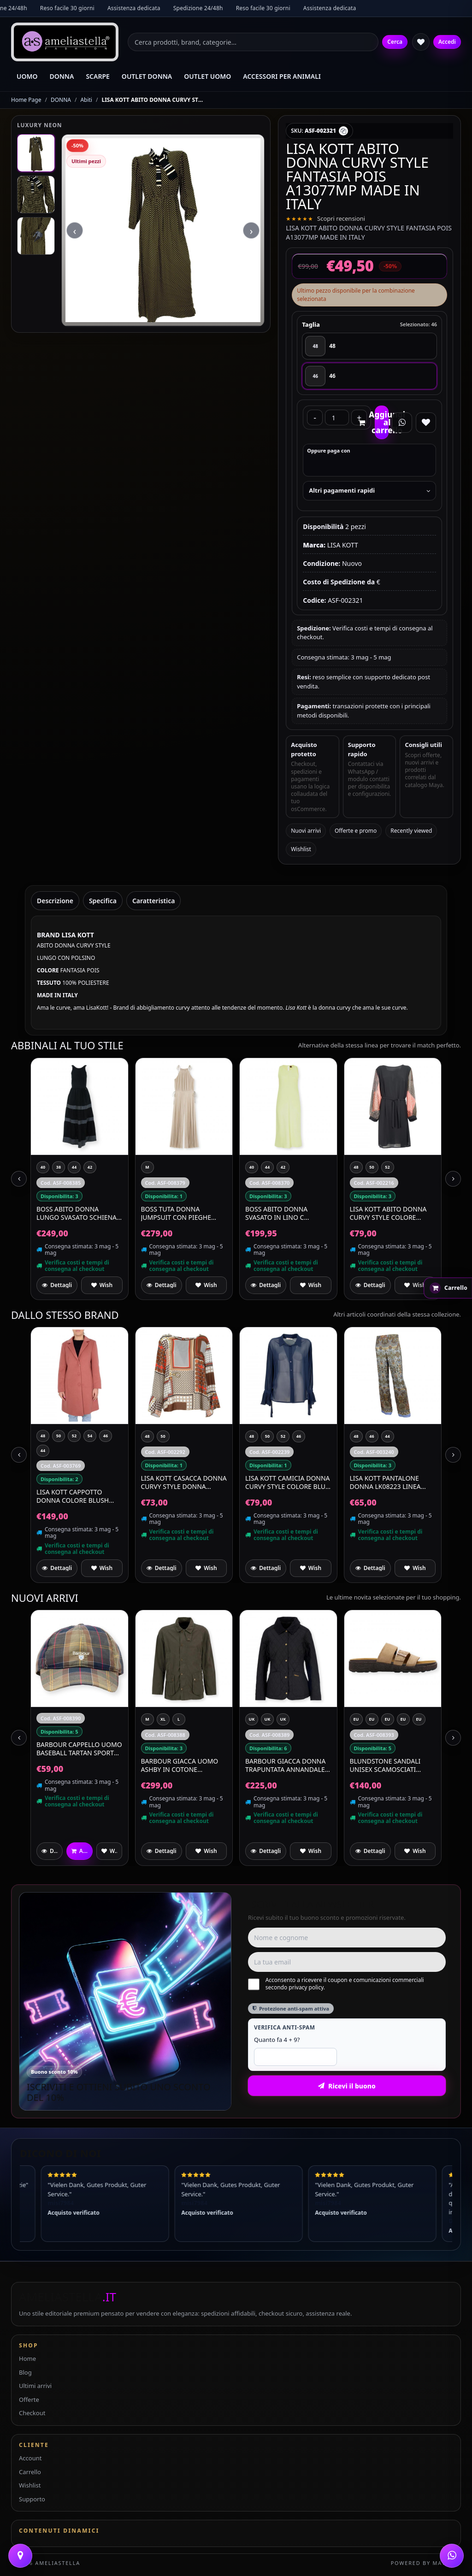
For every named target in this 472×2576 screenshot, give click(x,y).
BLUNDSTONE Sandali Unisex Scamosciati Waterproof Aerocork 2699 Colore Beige (388, 1765)
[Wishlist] (421, 42)
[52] (387, 1167)
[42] (89, 1167)
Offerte (29, 2399)
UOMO (27, 76)
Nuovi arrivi (306, 831)
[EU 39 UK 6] (419, 1719)
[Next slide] (453, 1179)
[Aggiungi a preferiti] (101, 1285)
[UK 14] (283, 1719)
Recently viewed (411, 831)
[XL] (163, 1719)
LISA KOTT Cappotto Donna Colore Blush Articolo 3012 (72, 1496)
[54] (89, 1436)
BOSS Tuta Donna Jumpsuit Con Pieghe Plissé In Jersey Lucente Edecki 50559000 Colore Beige (181, 1213)
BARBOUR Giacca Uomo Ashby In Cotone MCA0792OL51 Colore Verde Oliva (179, 1765)
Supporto (32, 2499)
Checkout (32, 2413)
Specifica (103, 900)
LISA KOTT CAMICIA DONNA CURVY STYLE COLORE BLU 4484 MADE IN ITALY (287, 1482)
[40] (42, 1167)
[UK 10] (251, 1719)
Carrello (30, 2472)
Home (27, 2358)
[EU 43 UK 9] (387, 1719)
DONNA (62, 76)
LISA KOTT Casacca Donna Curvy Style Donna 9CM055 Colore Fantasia (184, 1482)
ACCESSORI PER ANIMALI (282, 76)
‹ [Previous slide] (75, 332)
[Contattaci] (20, 2556)
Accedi (447, 42)
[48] (369, 346)
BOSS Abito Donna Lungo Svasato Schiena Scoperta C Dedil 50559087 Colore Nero (76, 1213)
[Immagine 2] (36, 194)
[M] (147, 1167)
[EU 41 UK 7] (372, 1719)
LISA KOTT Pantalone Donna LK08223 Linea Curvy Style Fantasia (385, 1482)
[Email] (347, 1962)
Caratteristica (153, 900)
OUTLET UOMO (207, 76)
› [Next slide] (251, 332)
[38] (58, 1167)
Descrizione (55, 900)
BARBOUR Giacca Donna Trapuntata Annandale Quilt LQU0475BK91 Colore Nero (285, 1765)
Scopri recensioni (341, 218)
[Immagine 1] (36, 153)
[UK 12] (267, 1719)
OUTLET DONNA (147, 76)
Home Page (26, 100)
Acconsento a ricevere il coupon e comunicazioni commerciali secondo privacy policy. (336, 1983)
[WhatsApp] (452, 2556)
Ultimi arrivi (35, 2386)
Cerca (394, 42)
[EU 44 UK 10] (403, 1719)
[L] (178, 1719)
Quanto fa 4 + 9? (277, 2039)
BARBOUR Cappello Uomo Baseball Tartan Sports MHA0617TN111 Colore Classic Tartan (79, 1749)
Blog (25, 2372)
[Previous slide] (19, 1179)
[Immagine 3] (36, 236)
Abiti (86, 100)
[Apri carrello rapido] (448, 1288)
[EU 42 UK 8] (356, 1719)
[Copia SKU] (343, 130)
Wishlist (301, 849)
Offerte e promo (356, 831)
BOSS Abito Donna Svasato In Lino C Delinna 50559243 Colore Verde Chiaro (288, 1213)
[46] (369, 376)
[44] (74, 1167)
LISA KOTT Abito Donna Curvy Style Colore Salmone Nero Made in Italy (389, 1213)
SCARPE (97, 76)
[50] (372, 1167)
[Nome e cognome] (347, 1937)
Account (30, 2458)
